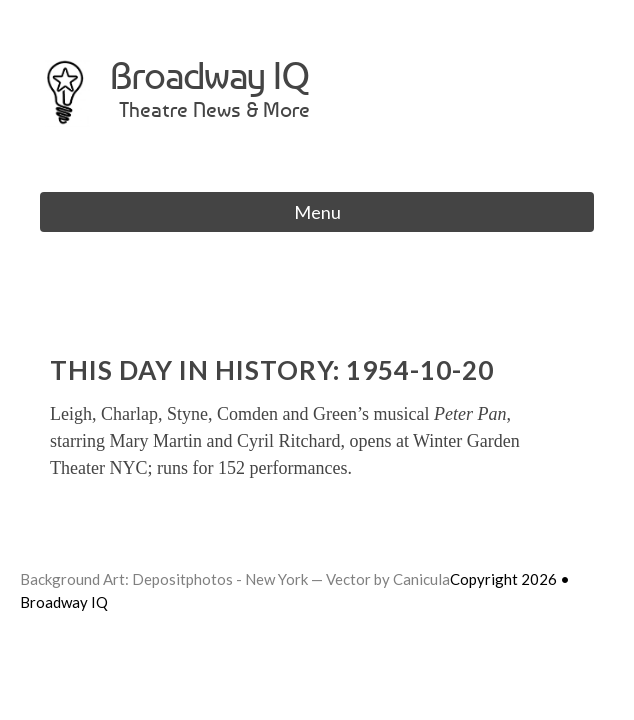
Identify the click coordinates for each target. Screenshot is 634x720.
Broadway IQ (210, 75)
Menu (317, 212)
